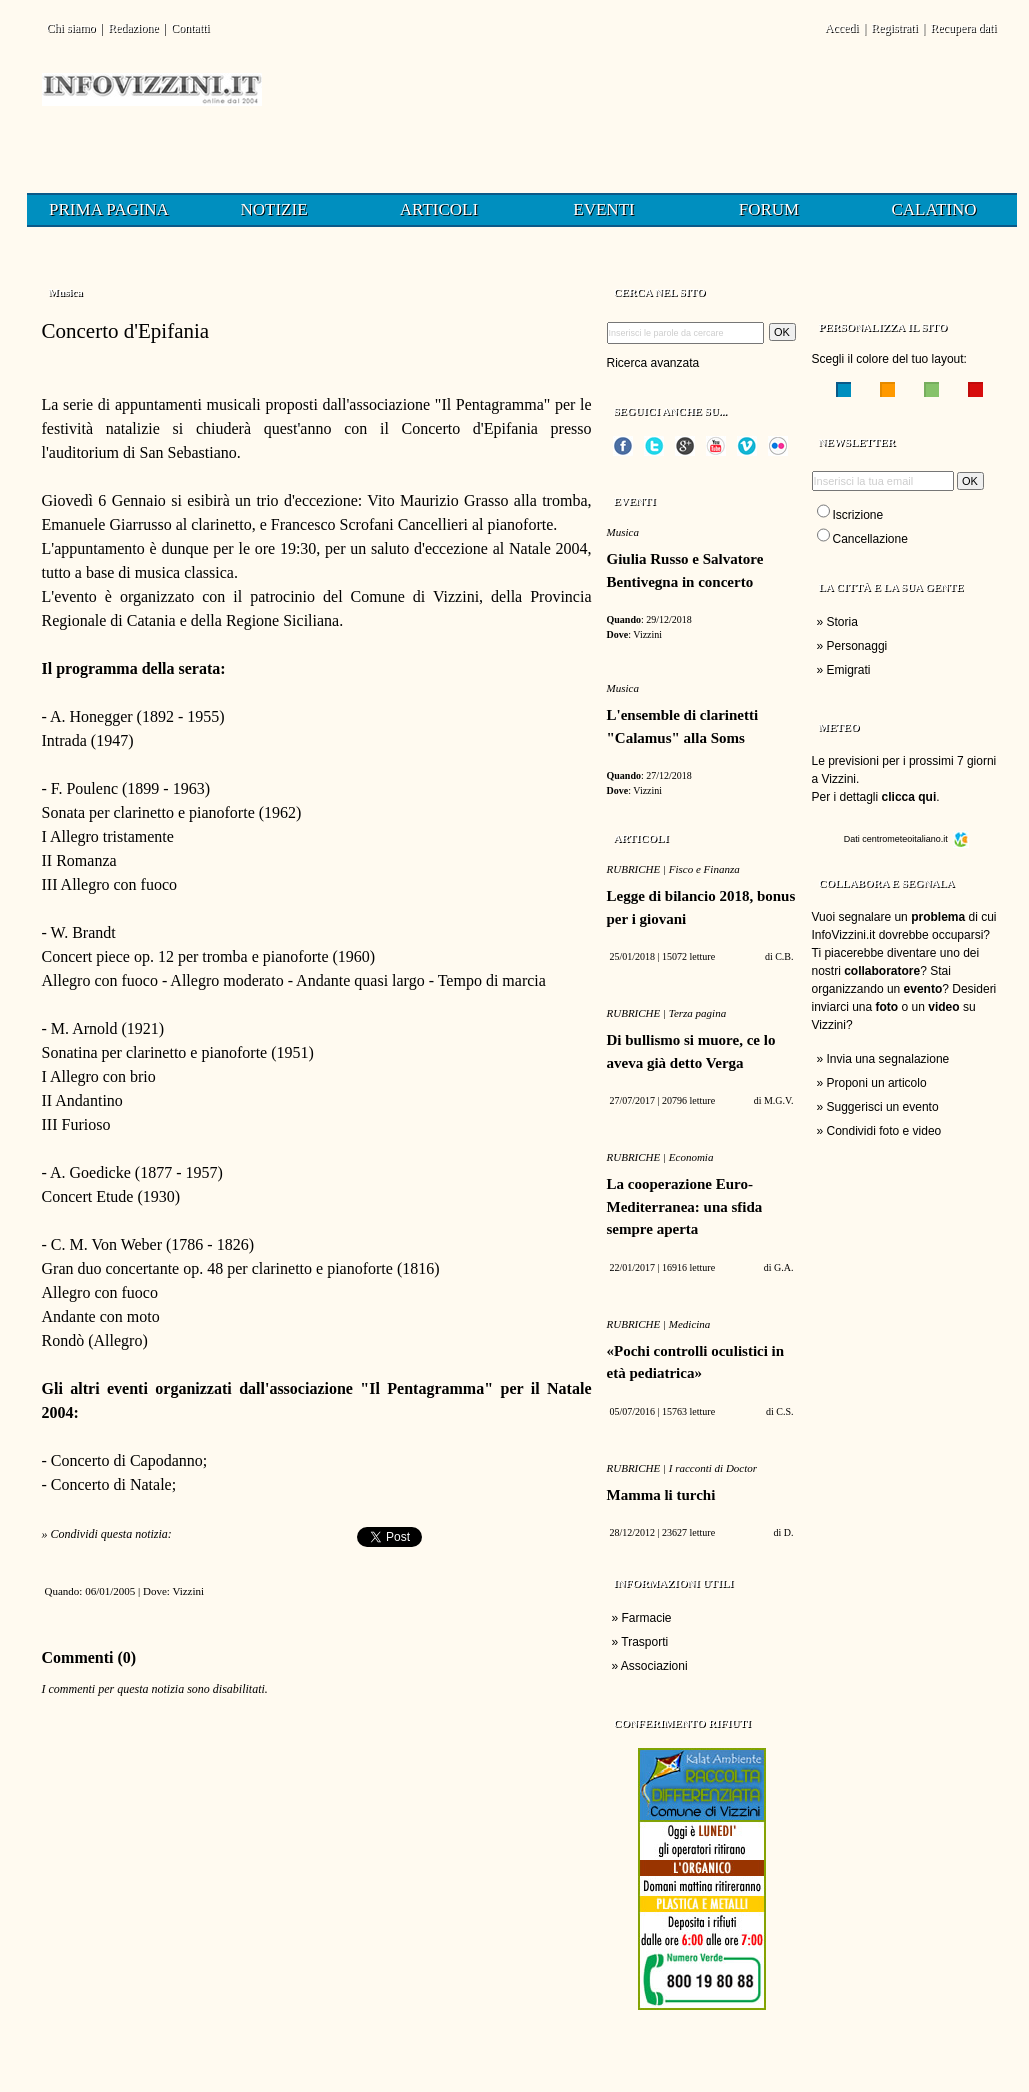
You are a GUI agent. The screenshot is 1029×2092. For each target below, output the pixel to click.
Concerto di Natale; (113, 1484)
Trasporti (644, 1642)
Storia (842, 622)
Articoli (439, 209)
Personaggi (857, 646)
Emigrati (849, 670)
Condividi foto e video (884, 1131)
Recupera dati (963, 28)
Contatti (190, 28)
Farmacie (647, 1618)
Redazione (133, 28)
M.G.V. (779, 1100)
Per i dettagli (874, 797)
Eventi (603, 209)
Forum (769, 209)
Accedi (842, 28)
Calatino (934, 209)
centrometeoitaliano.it (915, 839)
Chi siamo (71, 28)
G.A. (783, 1267)
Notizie (273, 209)
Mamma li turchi (661, 1495)
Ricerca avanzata (653, 363)
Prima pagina (109, 209)
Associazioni (654, 1666)
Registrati (894, 28)
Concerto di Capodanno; (129, 1460)
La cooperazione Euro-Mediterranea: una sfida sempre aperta (685, 1206)
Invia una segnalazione (888, 1059)
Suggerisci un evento (883, 1107)
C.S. (784, 1411)
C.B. (784, 956)
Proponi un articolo (877, 1083)
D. (789, 1532)
